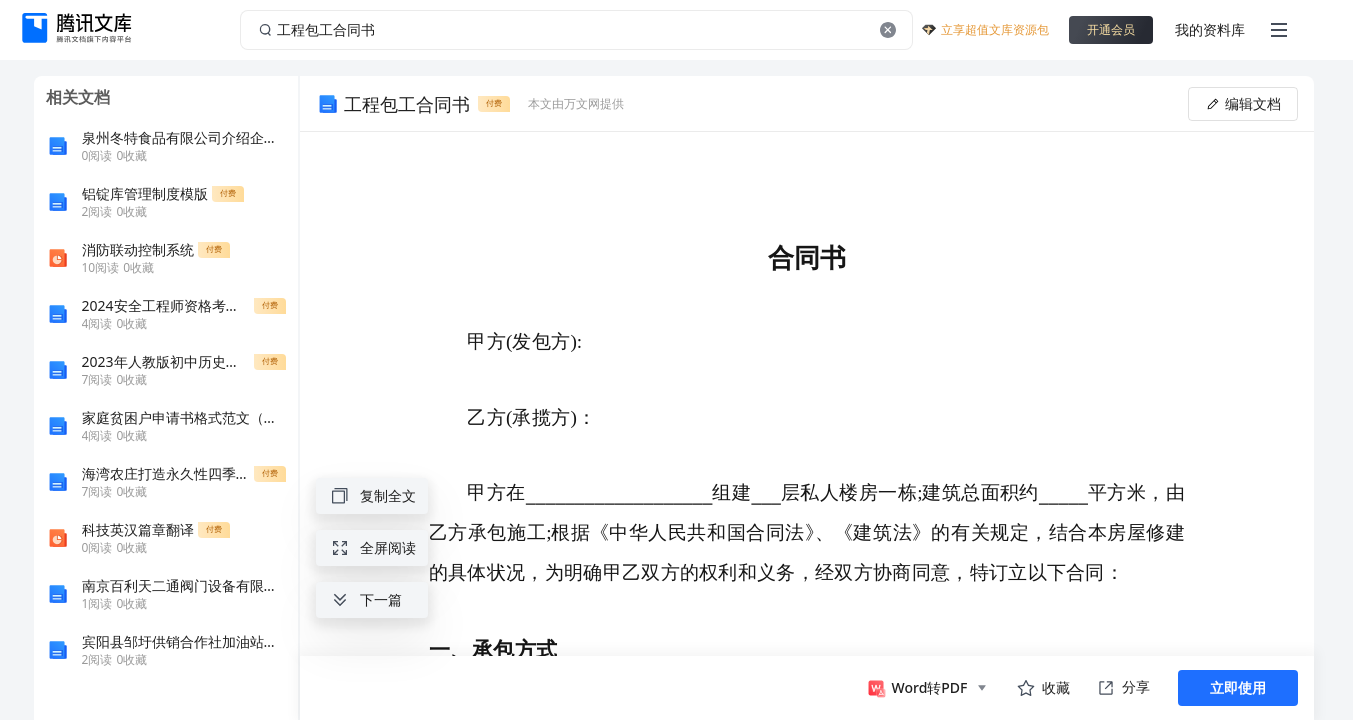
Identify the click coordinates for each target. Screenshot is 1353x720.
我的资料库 (1210, 29)
